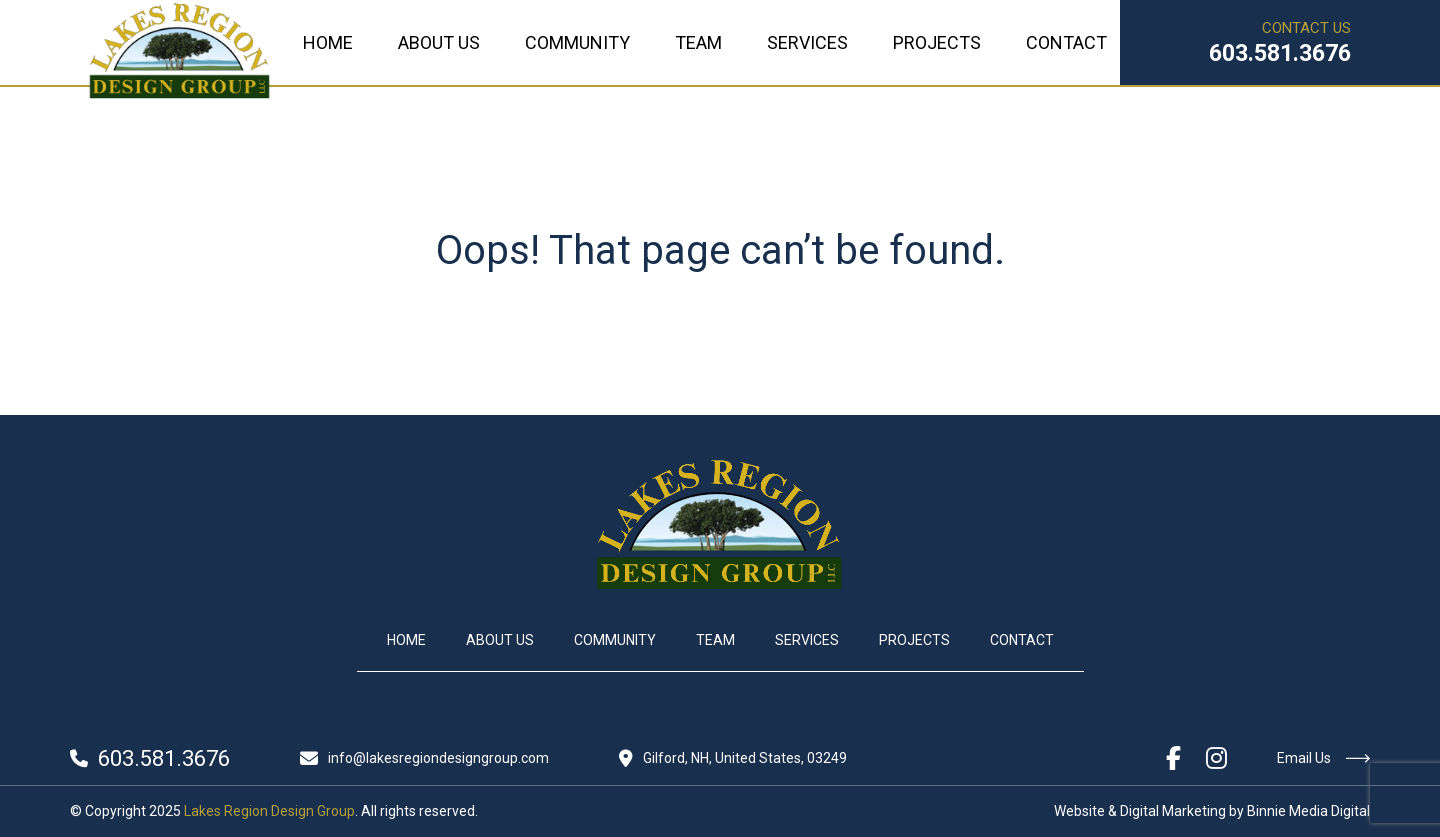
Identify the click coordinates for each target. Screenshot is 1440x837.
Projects (937, 42)
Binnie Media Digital (1308, 811)
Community (577, 42)
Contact (1066, 42)
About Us (439, 42)
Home (328, 42)
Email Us (1323, 758)
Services (807, 42)
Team (698, 42)
